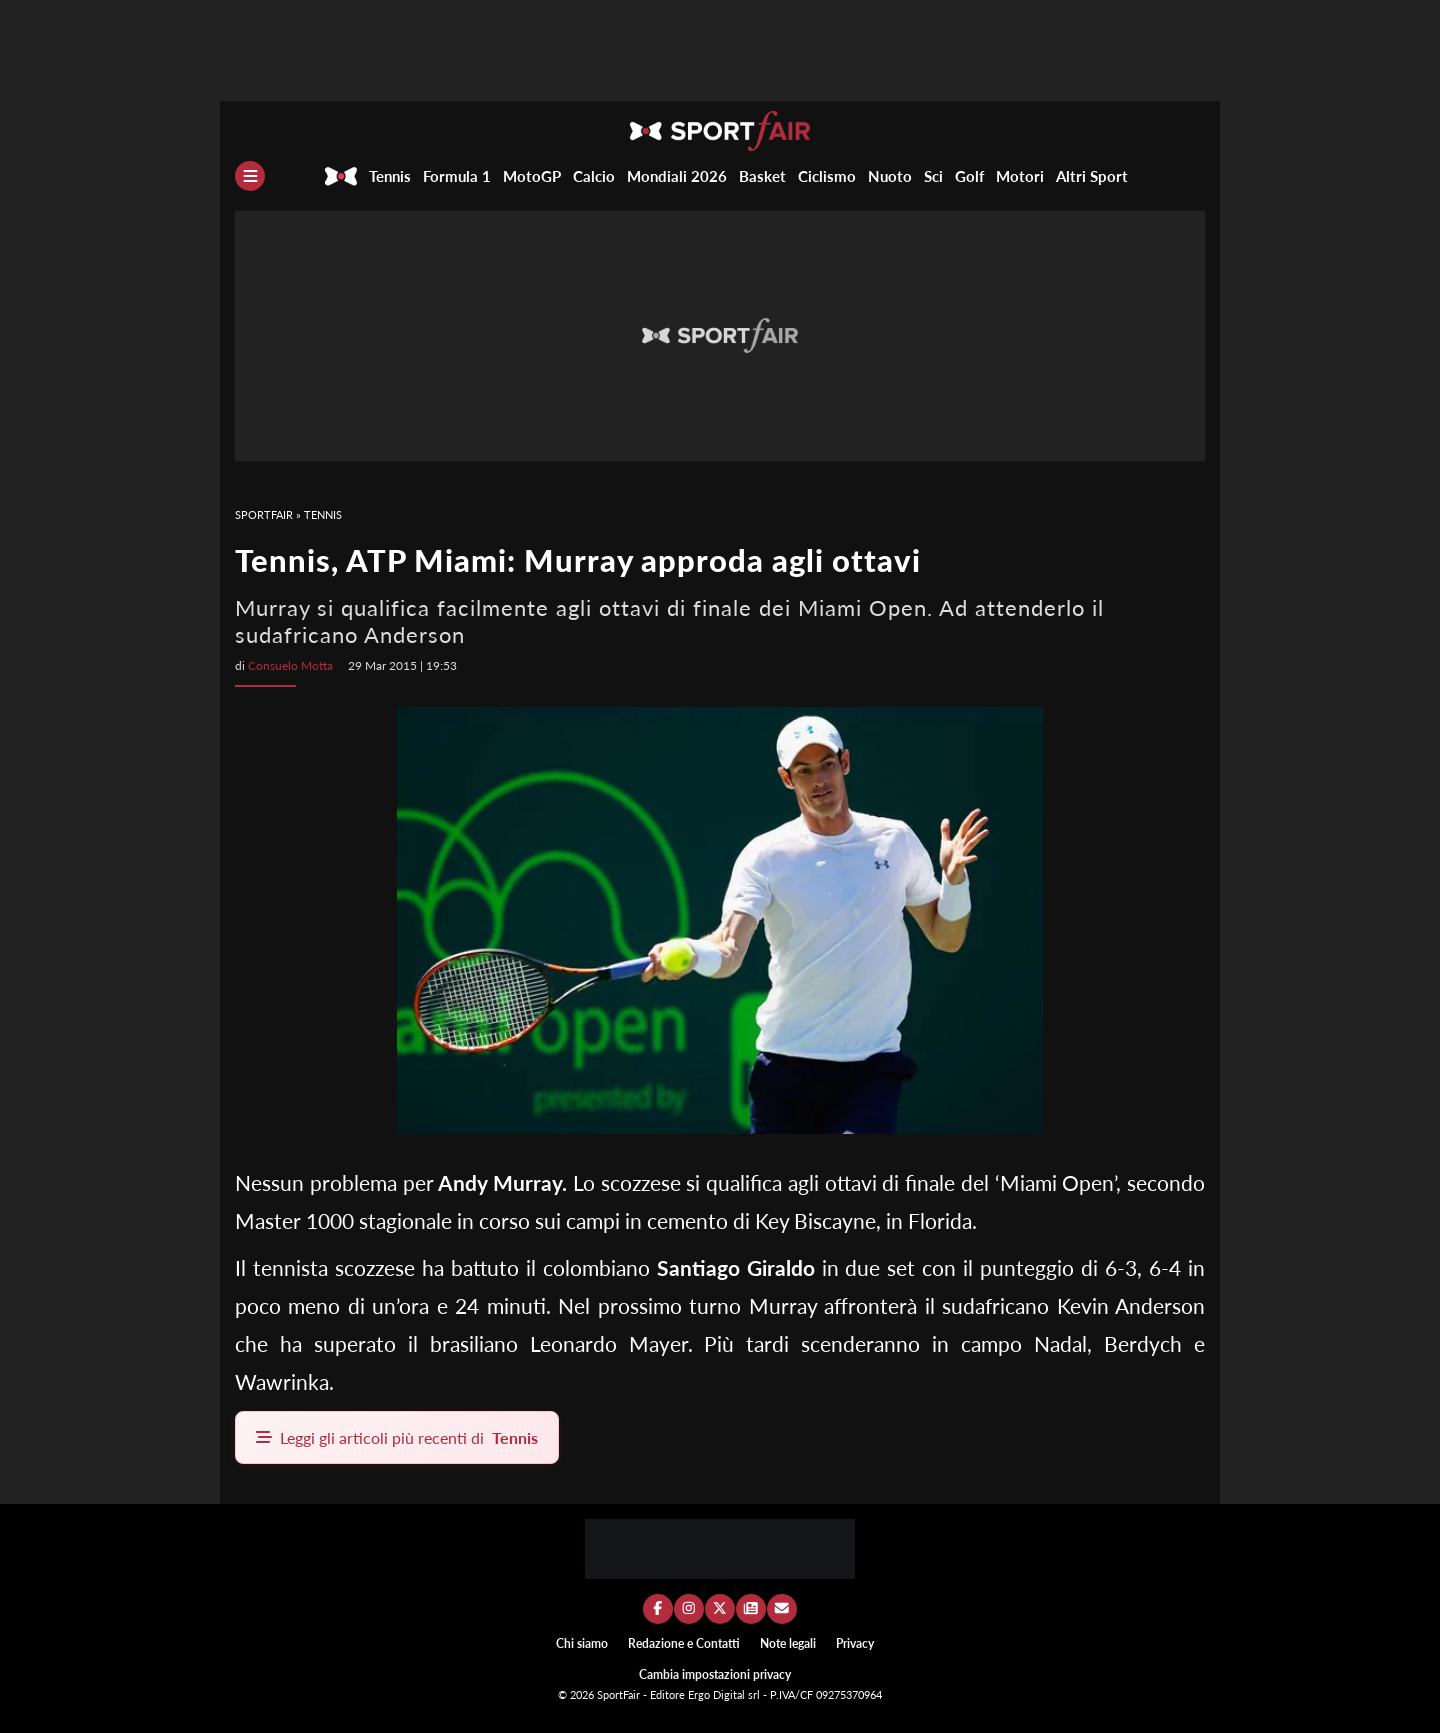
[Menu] (250, 176)
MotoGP (532, 176)
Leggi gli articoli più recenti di (397, 1437)
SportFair (264, 514)
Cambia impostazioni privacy (715, 1674)
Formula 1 (457, 176)
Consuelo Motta (290, 665)
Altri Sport (1092, 176)
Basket (762, 176)
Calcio (594, 176)
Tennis (390, 176)
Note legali (788, 1643)
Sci (933, 176)
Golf (969, 176)
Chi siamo (582, 1643)
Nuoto (890, 176)
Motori (1020, 176)
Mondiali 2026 (677, 176)
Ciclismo (827, 176)
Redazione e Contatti (684, 1643)
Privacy (855, 1643)
